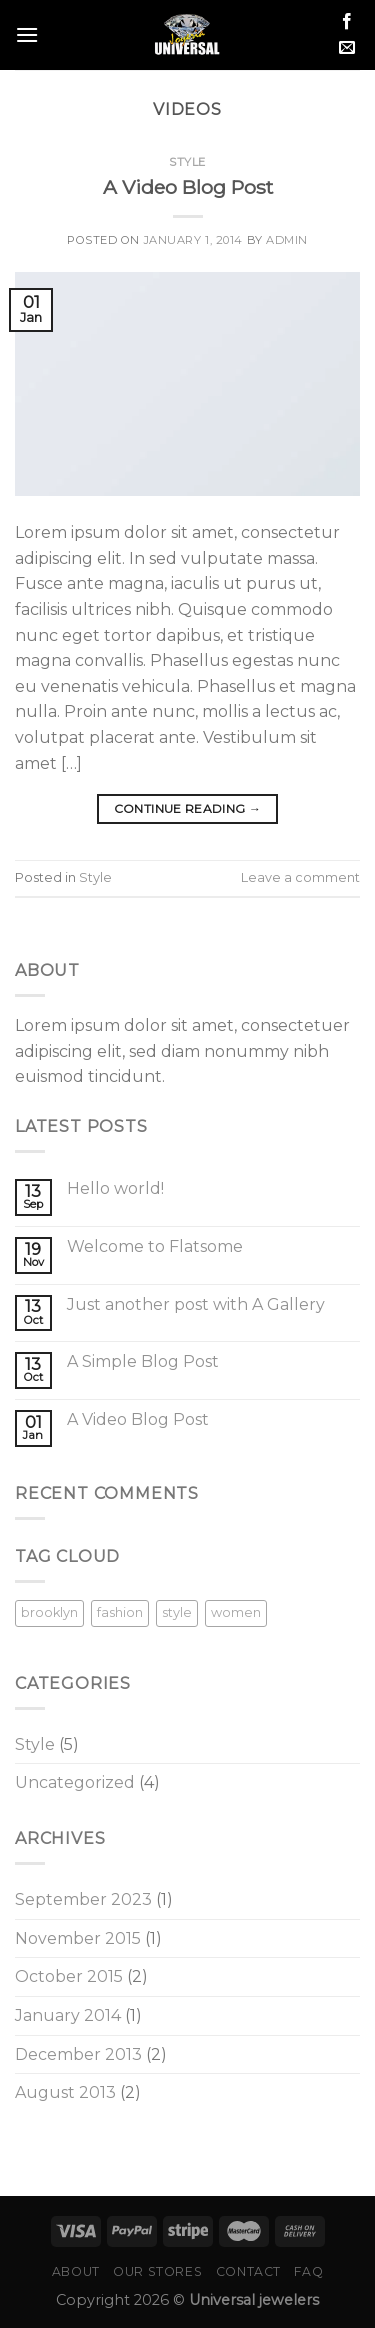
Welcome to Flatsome (155, 1246)
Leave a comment (300, 877)
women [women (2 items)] (236, 1612)
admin (287, 240)
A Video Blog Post (188, 187)
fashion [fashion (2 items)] (120, 1612)
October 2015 (69, 1976)
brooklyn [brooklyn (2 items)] (49, 1612)
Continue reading (188, 808)
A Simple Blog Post (143, 1361)
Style (187, 162)
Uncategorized (75, 1782)
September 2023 (83, 1899)
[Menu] (27, 34)
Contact (248, 2271)
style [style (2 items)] (177, 1612)
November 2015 (78, 1938)
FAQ (308, 2271)
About (76, 2271)
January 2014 (68, 2015)
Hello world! (115, 1188)
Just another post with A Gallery (196, 1304)
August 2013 (65, 2092)
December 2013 (78, 2054)
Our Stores (157, 2271)
